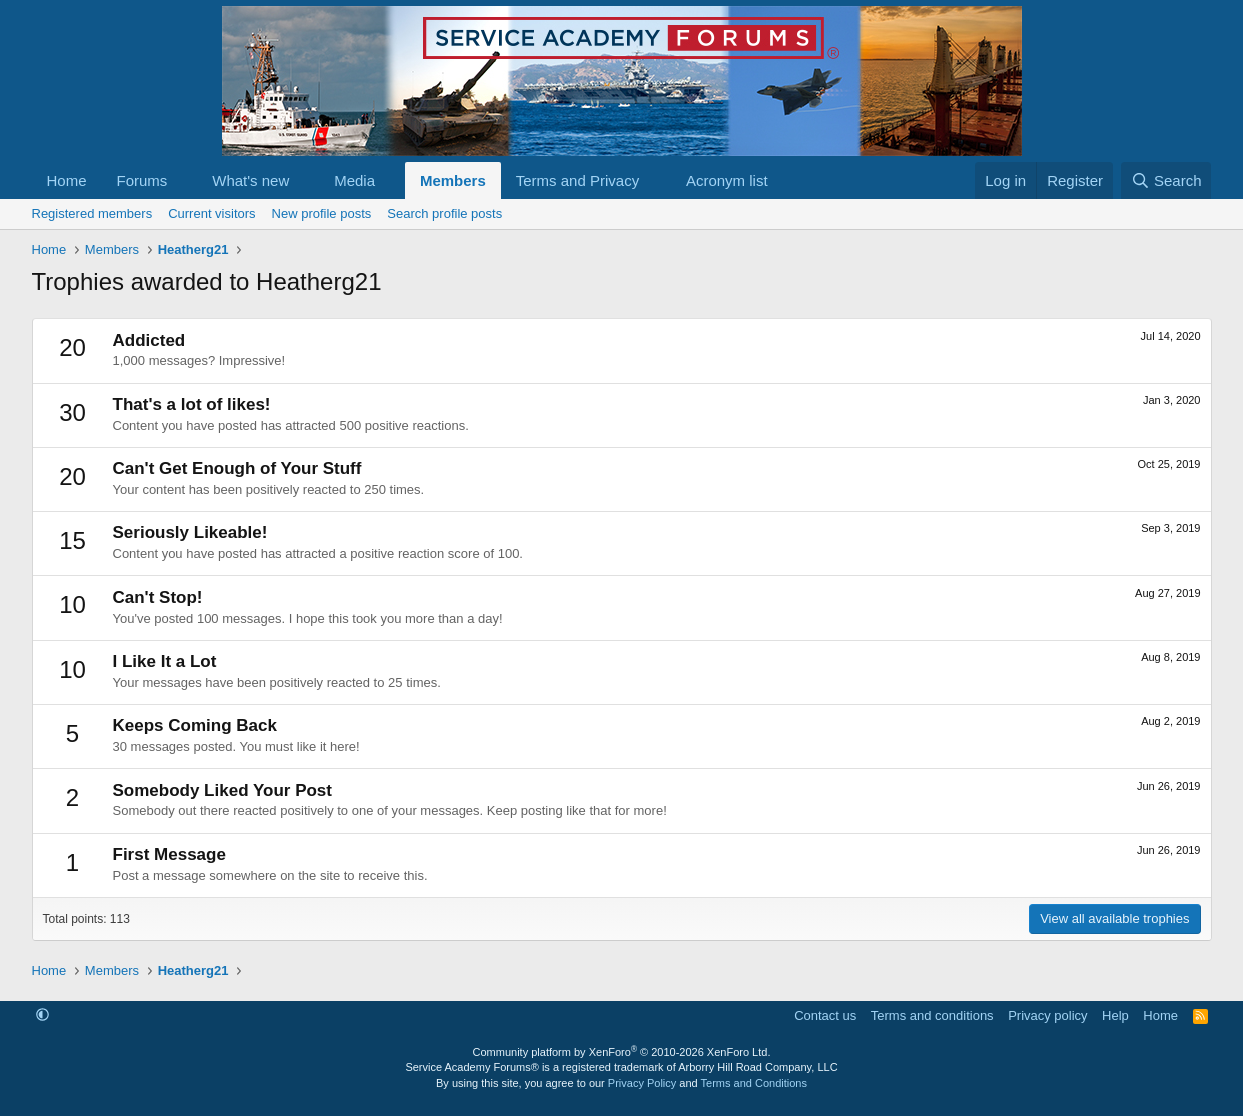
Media (354, 180)
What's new (250, 180)
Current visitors (211, 213)
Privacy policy (1047, 1015)
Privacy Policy (642, 1083)
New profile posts (322, 213)
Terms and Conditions (754, 1083)
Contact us (825, 1015)
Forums (142, 180)
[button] (183, 180)
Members (453, 180)
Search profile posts (444, 213)
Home (67, 180)
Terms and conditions (932, 1015)
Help (1115, 1015)
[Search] (1166, 180)
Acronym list (727, 180)
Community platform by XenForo (622, 1052)
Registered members (92, 213)
